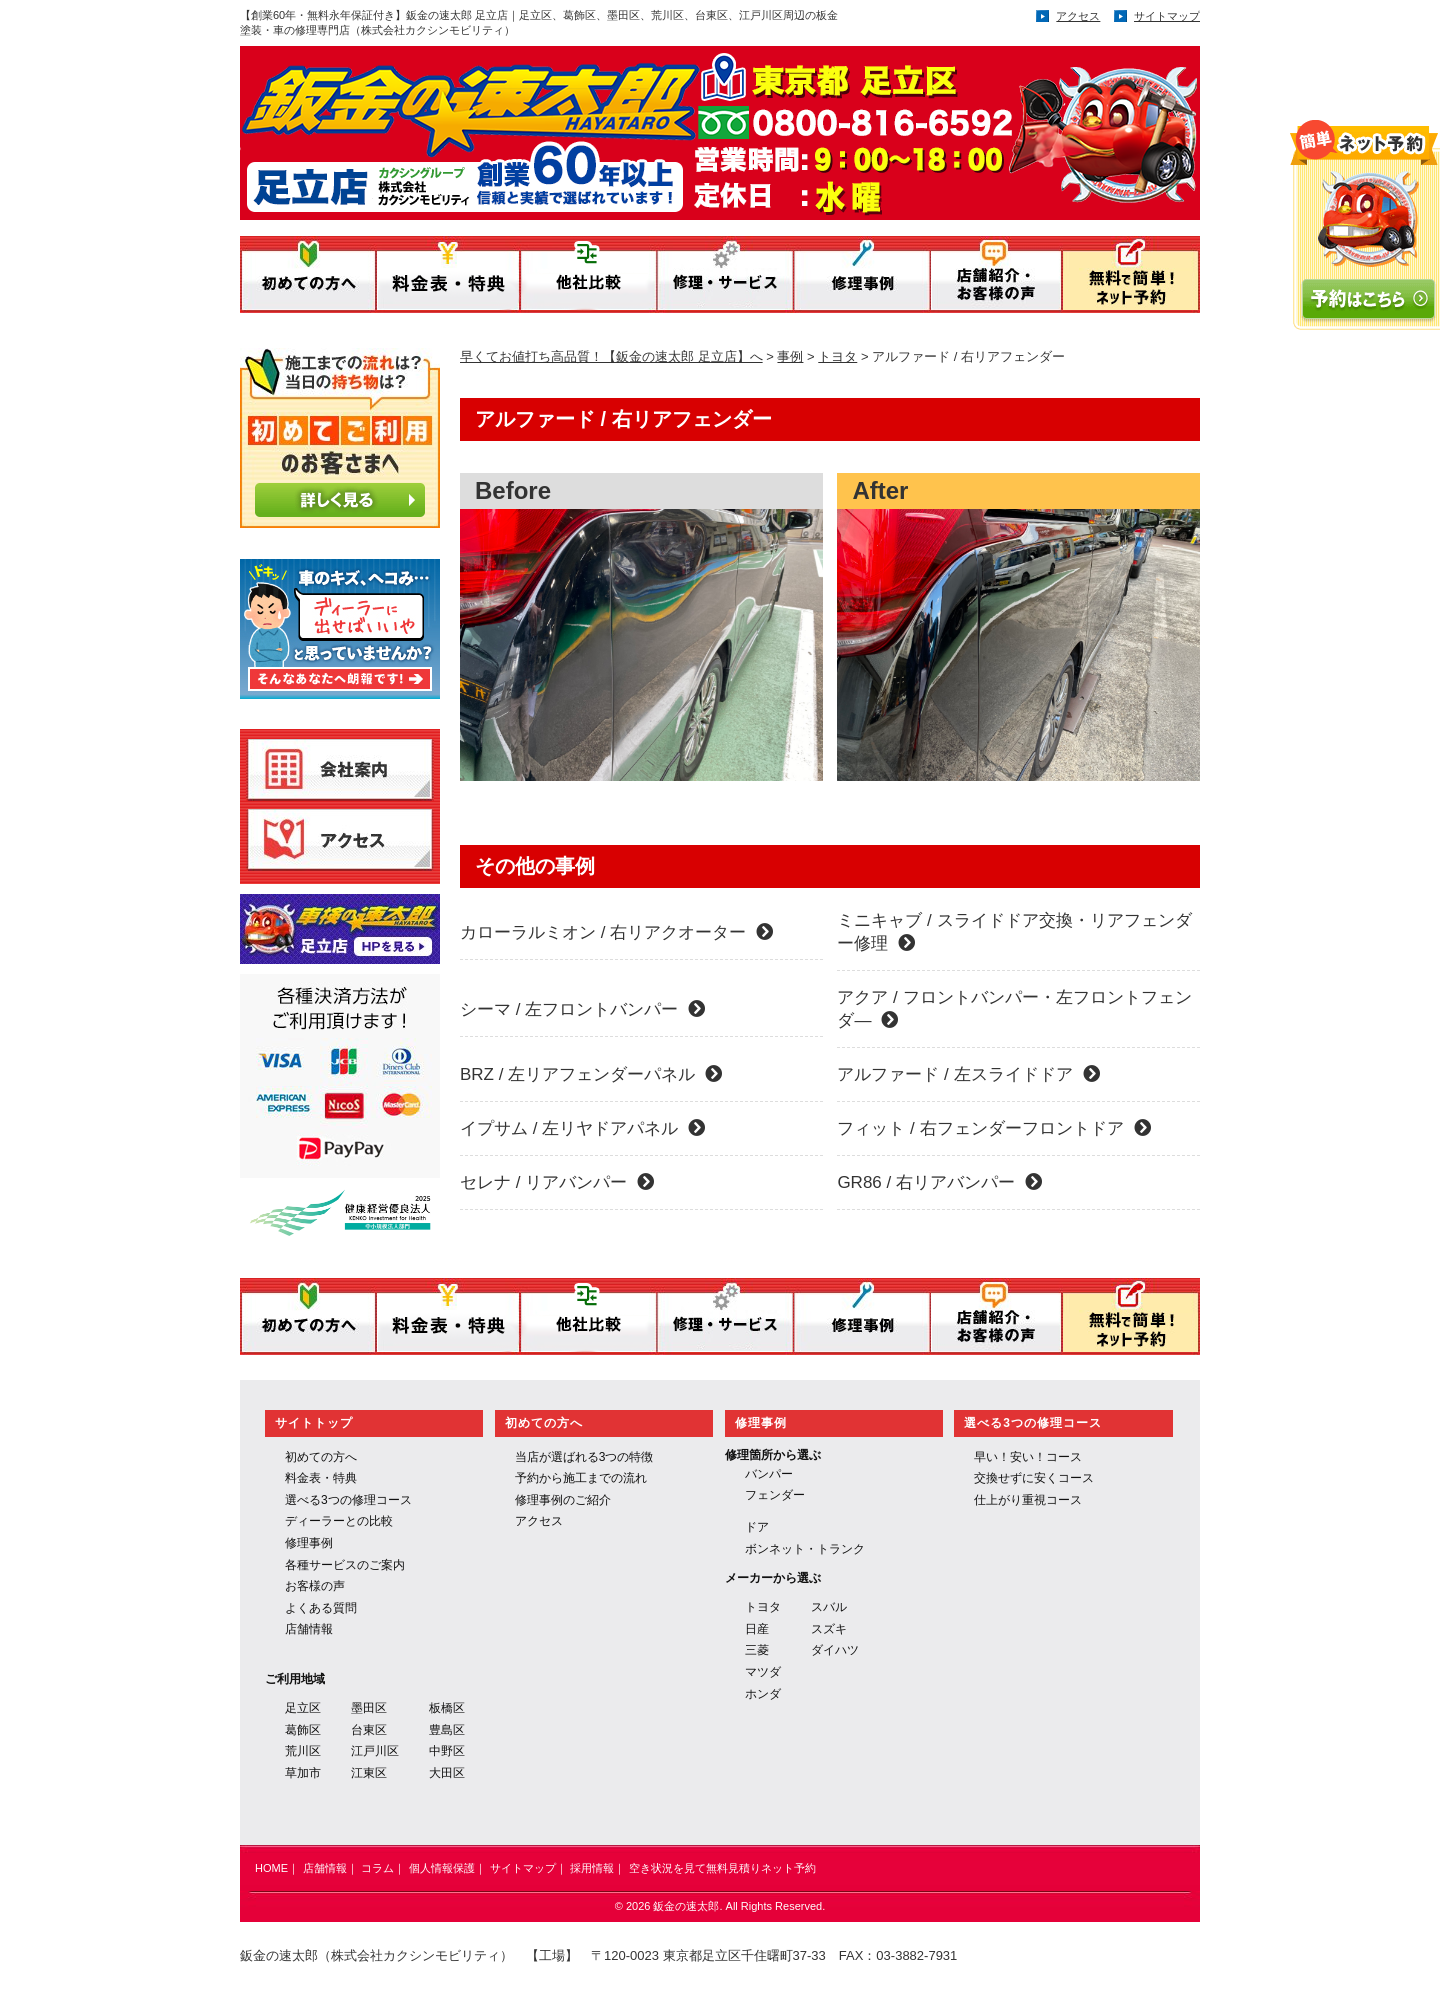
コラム (377, 1868)
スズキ (829, 1629)
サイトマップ (1167, 16)
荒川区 (303, 1751)
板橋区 (447, 1708)
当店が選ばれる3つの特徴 (584, 1457)
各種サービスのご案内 (345, 1565)
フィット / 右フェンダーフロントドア (993, 1128)
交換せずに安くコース (1034, 1478)
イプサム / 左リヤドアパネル (582, 1128)
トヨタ (763, 1607)
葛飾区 (303, 1730)
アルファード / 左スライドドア (968, 1074)
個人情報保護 (442, 1868)
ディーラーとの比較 (339, 1521)
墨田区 (369, 1708)
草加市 (303, 1773)
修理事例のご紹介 (563, 1500)
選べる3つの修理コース (348, 1500)
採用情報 (592, 1868)
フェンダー (775, 1495)
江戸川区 (375, 1751)
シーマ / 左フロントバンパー (582, 1009)
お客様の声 (315, 1586)
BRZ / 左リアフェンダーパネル (591, 1074)
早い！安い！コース (1028, 1457)
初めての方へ (321, 1457)
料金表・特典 (321, 1478)
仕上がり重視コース (1028, 1500)
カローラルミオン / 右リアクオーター (616, 932)
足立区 (303, 1708)
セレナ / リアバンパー (557, 1182)
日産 (757, 1629)
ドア (757, 1527)
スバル (829, 1607)
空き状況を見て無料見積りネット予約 (722, 1868)
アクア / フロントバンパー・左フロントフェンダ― (1014, 1009)
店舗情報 (309, 1629)
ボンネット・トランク (805, 1549)
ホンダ (763, 1694)
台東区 (369, 1730)
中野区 (447, 1751)
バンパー (769, 1474)
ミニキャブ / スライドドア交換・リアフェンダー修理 (1014, 932)
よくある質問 (321, 1608)
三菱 (757, 1650)
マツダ (763, 1672)
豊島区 (447, 1730)
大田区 (447, 1773)
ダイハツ (835, 1650)
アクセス (1078, 16)
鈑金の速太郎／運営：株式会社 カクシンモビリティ (638, 126)
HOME (271, 1868)
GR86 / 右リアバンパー (939, 1182)
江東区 (369, 1773)
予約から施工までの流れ (581, 1478)
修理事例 (309, 1543)
